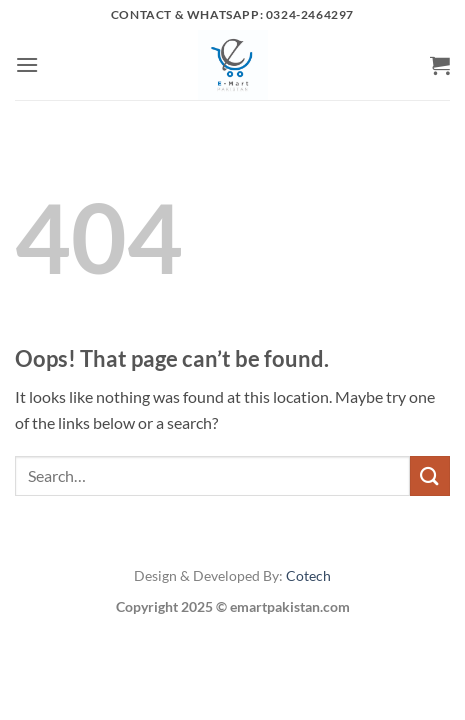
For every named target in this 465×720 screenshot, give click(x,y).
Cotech (308, 575)
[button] (27, 64)
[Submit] (430, 475)
